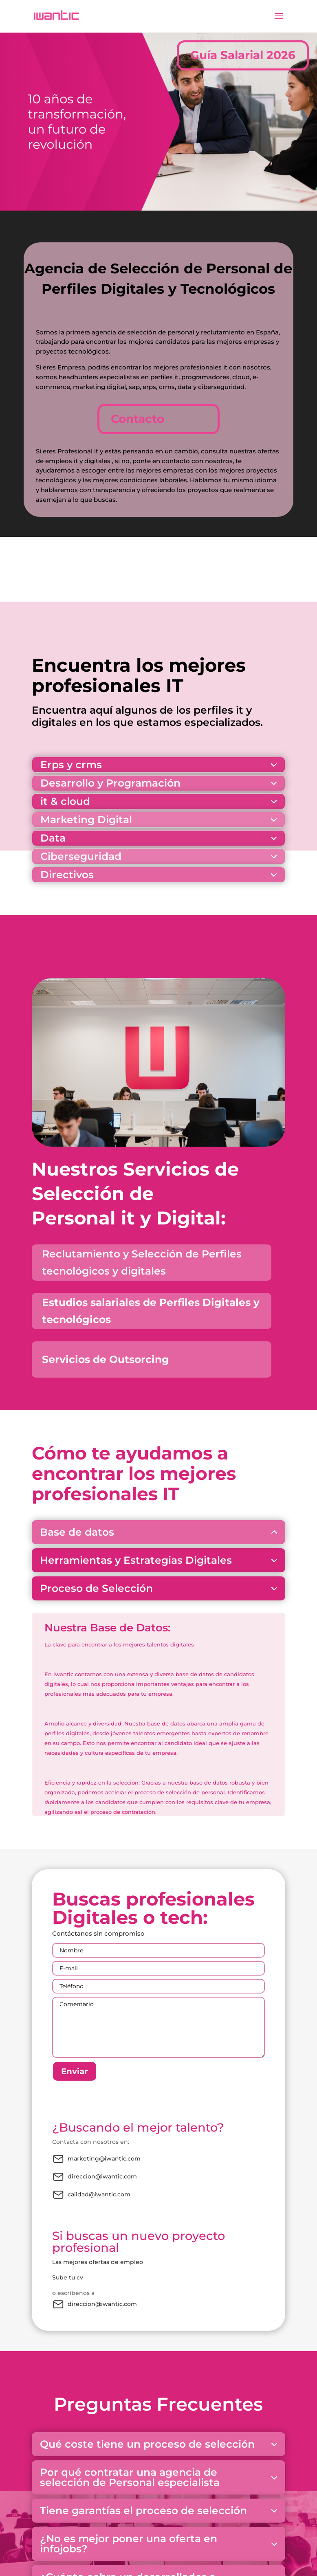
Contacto (137, 419)
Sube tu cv (67, 2277)
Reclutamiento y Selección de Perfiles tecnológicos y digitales (142, 1262)
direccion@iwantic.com (94, 2177)
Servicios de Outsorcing (105, 1359)
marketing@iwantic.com (96, 2159)
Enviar (74, 2071)
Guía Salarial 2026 (242, 55)
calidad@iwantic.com (91, 2195)
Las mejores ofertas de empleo (97, 2262)
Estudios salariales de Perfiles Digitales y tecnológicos (151, 1311)
